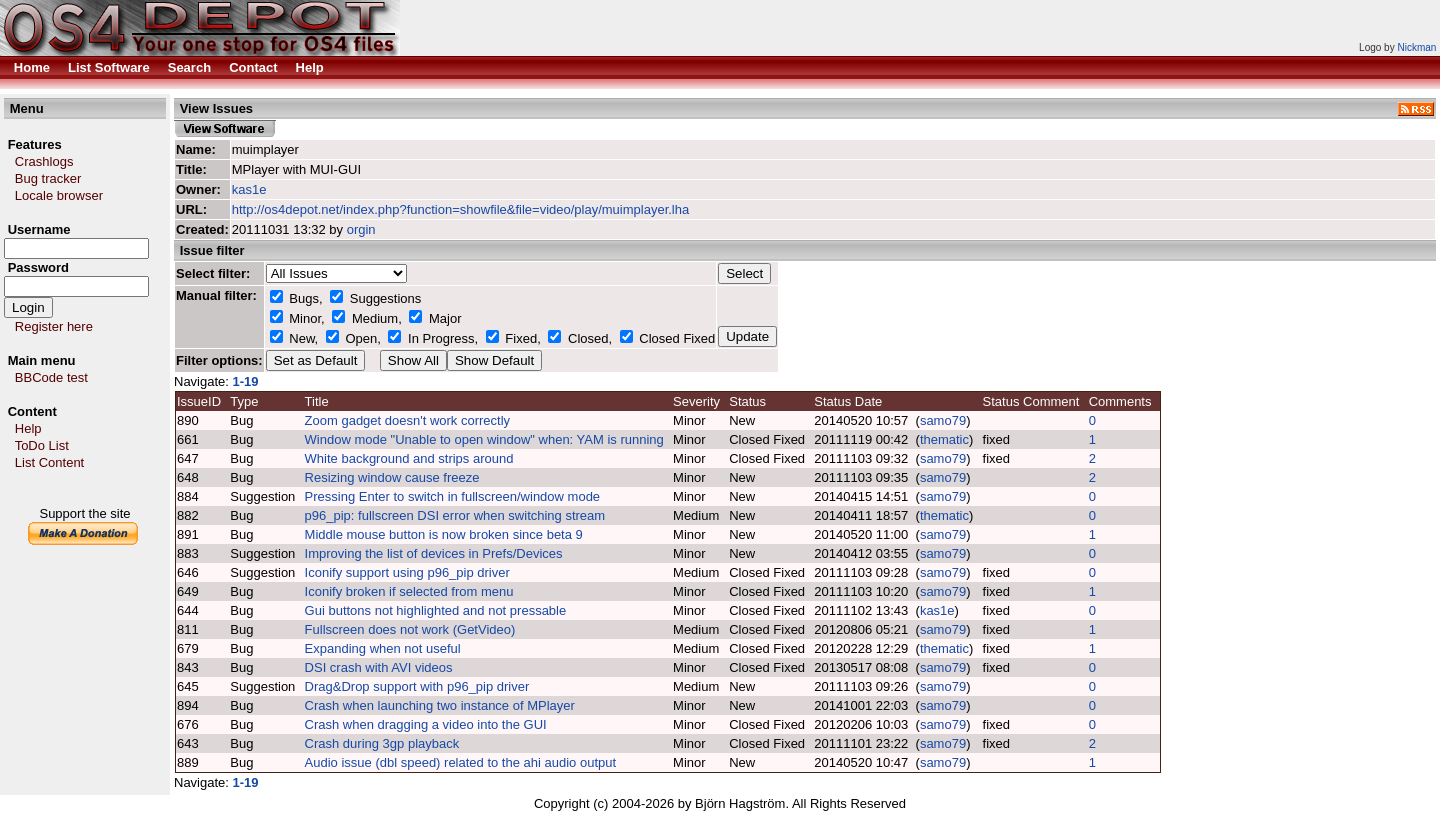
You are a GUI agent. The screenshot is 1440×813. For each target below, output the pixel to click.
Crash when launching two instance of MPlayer (440, 705)
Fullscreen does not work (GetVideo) (410, 629)
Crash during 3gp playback (382, 743)
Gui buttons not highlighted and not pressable (436, 610)
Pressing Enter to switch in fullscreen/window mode (453, 496)
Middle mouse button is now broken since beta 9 (444, 534)
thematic (944, 439)
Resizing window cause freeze (392, 477)
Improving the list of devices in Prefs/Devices (434, 553)
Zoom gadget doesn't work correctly (408, 420)
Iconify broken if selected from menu (409, 591)
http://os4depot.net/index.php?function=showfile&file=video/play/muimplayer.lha (460, 209)
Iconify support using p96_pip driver (407, 572)
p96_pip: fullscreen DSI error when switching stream (455, 515)
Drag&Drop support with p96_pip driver (417, 686)
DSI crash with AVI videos (379, 667)
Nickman (1416, 47)
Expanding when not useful (383, 648)
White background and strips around (409, 458)
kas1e (249, 189)
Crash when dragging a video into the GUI (426, 724)
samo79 (943, 420)
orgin (361, 229)
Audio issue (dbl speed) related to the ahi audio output (461, 762)
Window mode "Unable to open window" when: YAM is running (484, 439)
